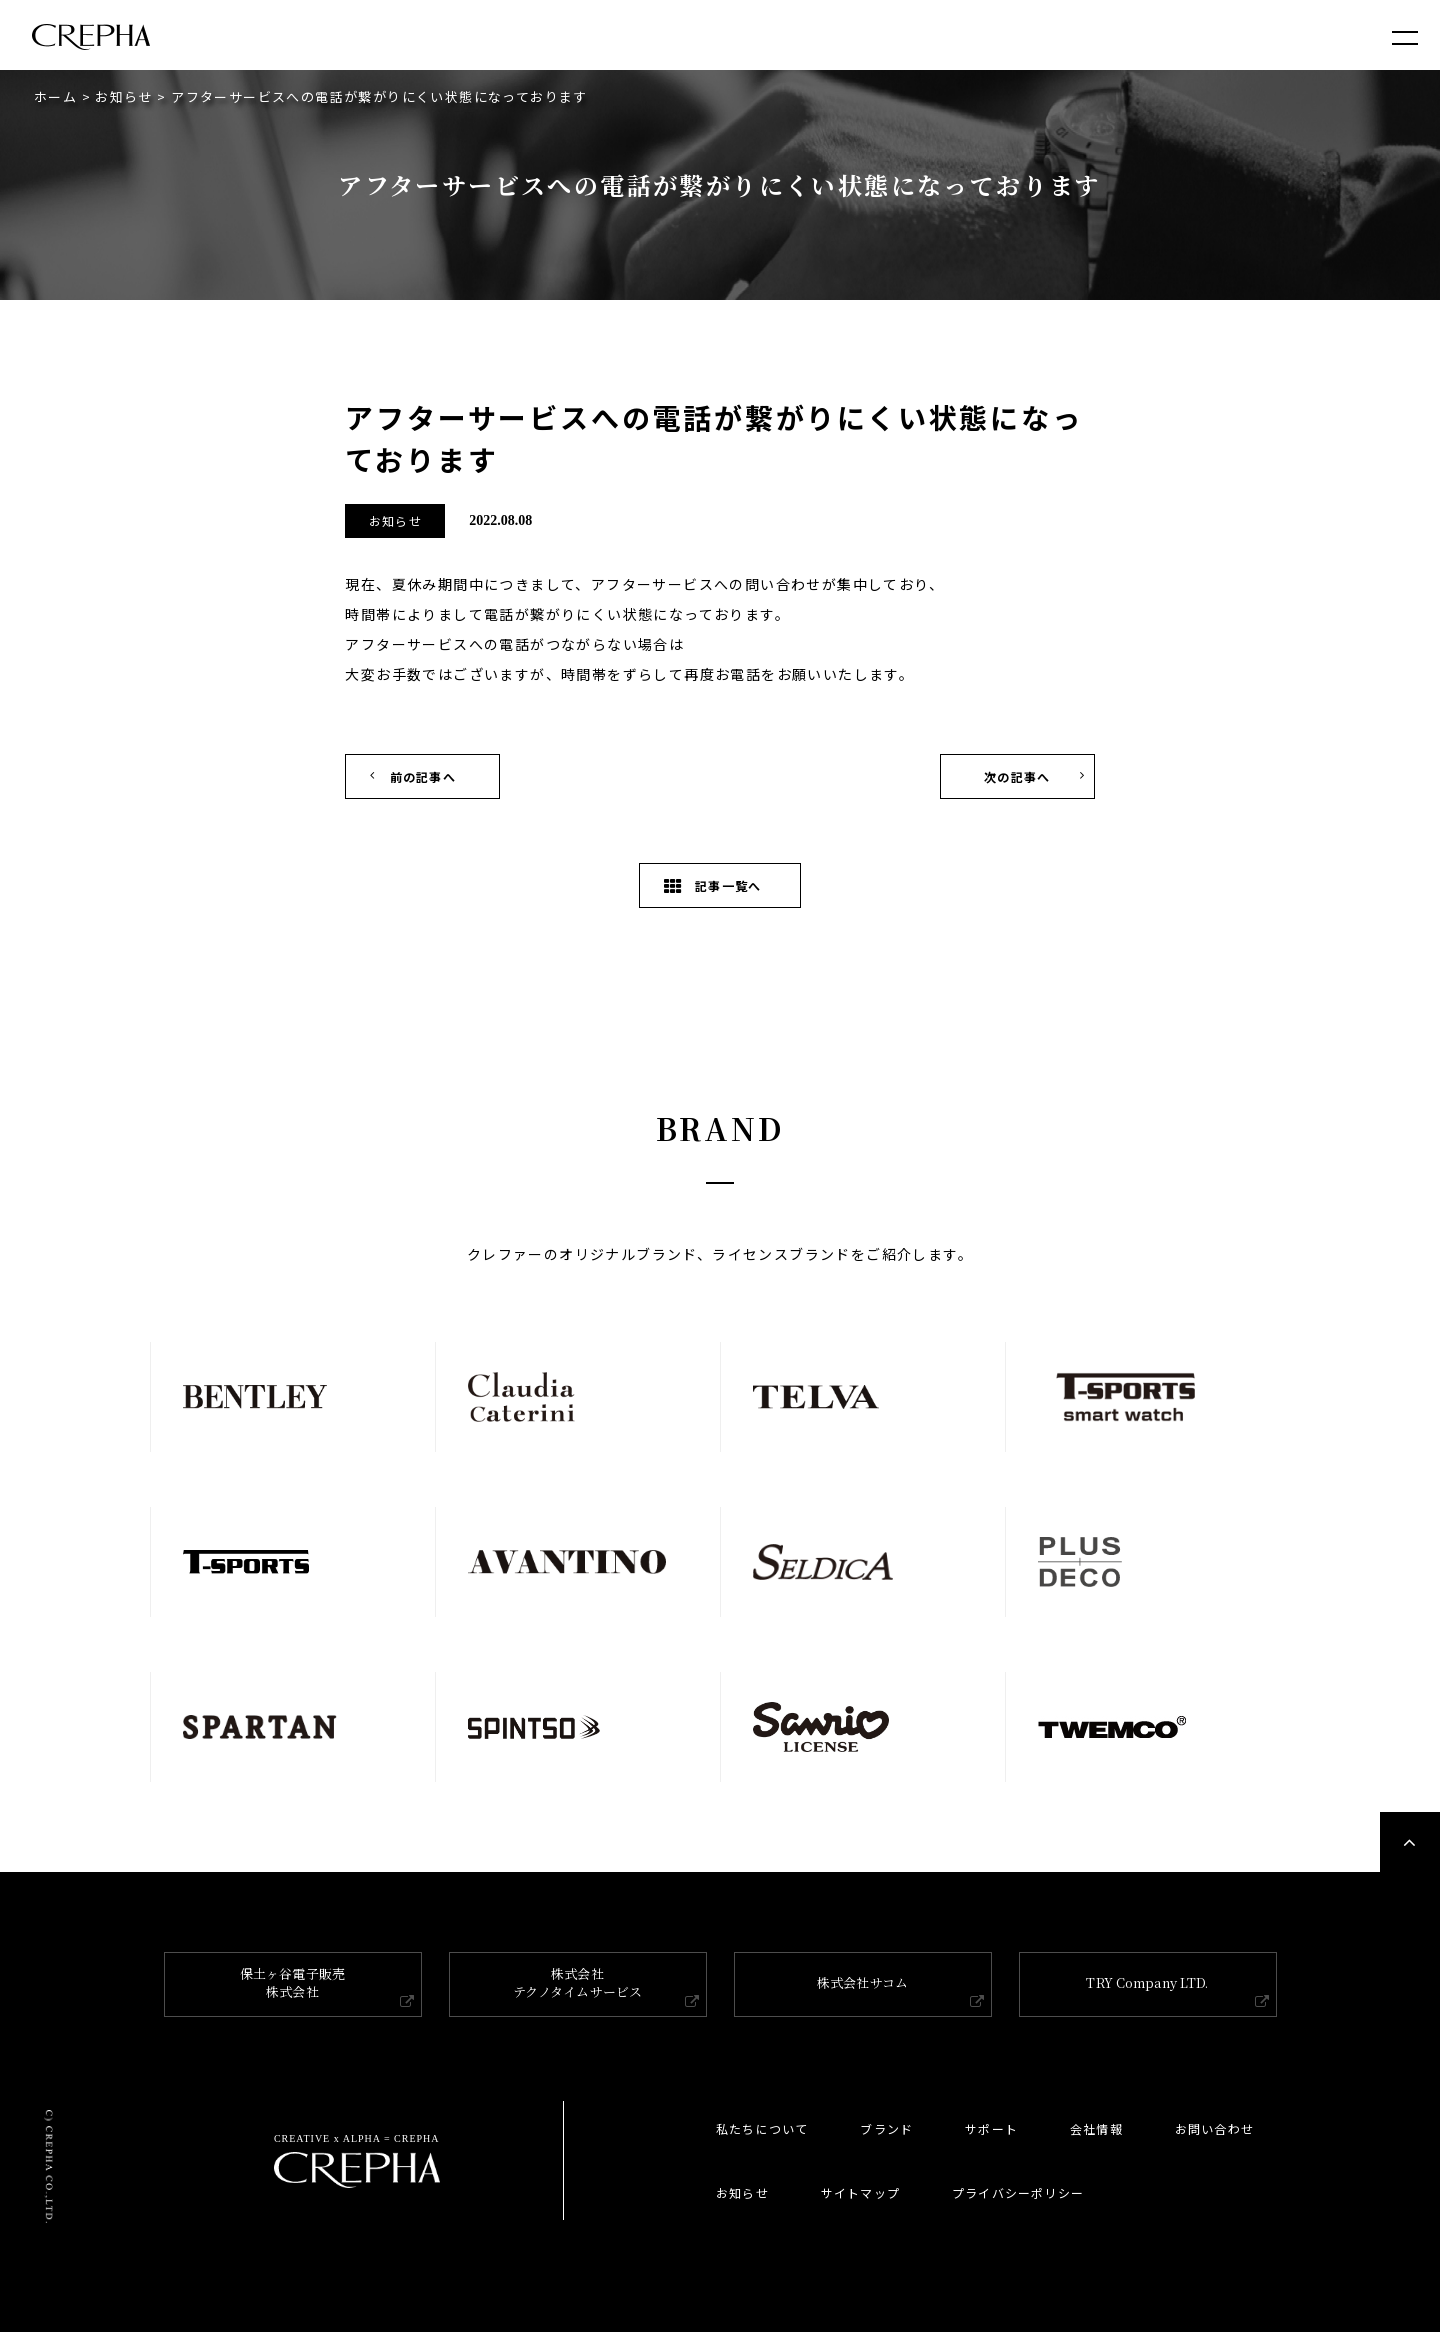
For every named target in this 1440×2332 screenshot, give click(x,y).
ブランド (886, 2128)
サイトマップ (860, 2192)
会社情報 (1096, 2128)
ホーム (55, 96)
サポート (991, 2128)
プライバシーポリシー (1018, 2192)
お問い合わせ (1214, 2128)
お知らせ (124, 96)
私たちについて (762, 2128)
